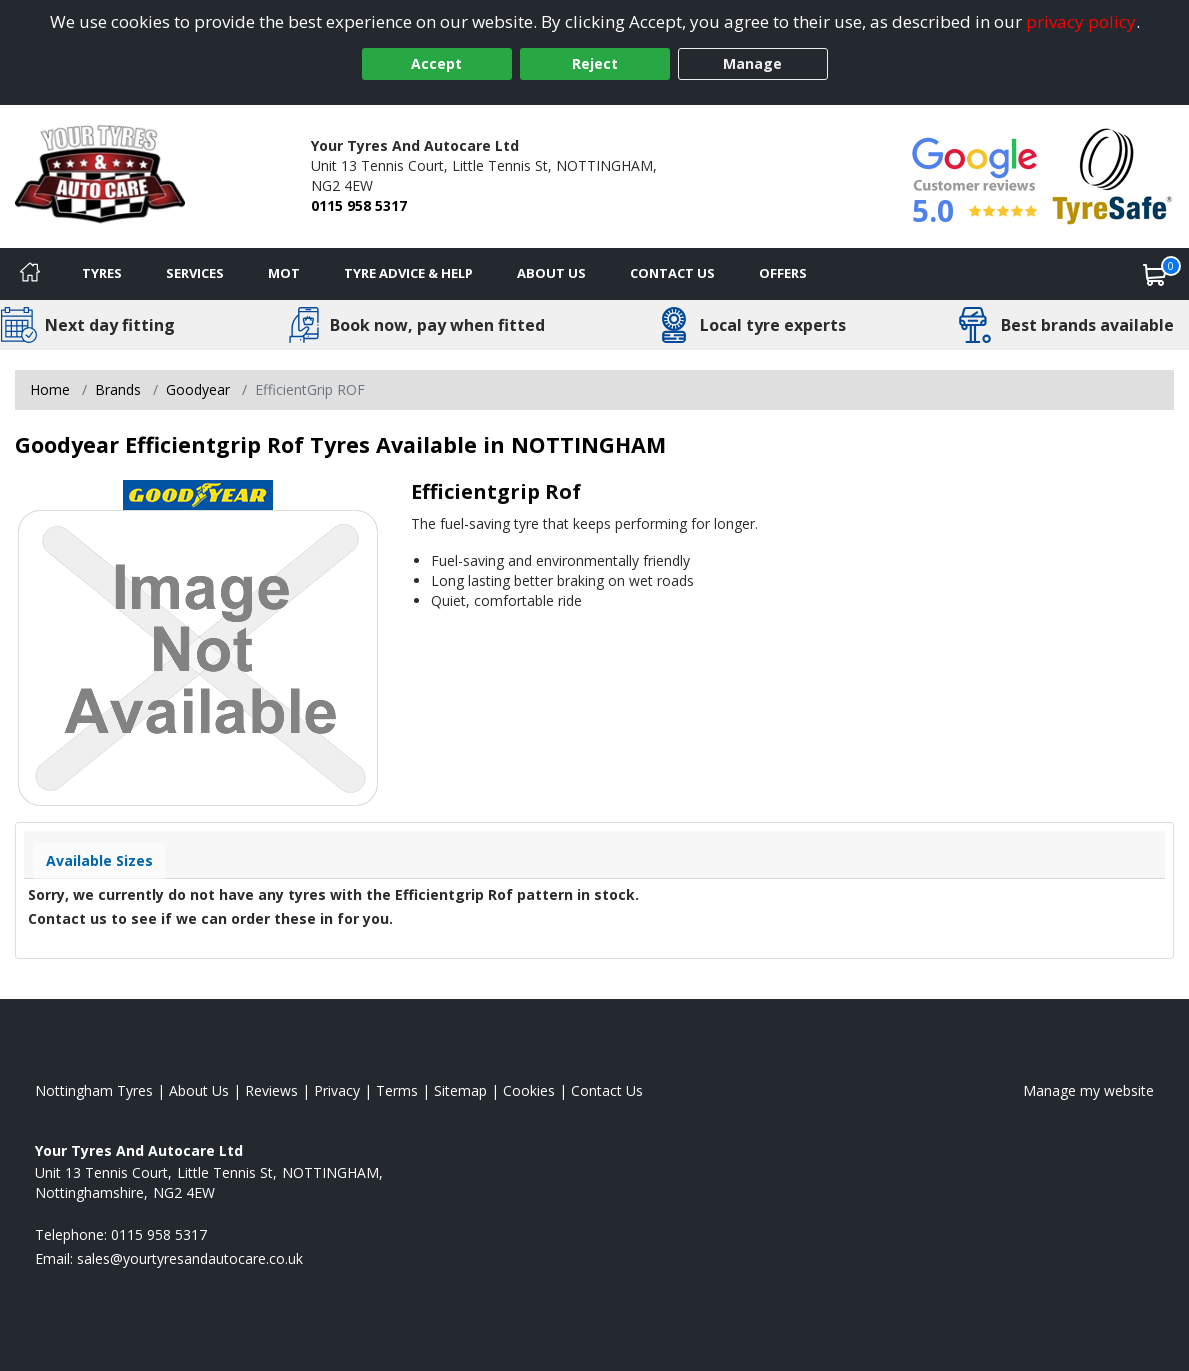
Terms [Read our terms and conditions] (397, 1090)
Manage (752, 63)
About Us (551, 273)
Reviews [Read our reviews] (271, 1090)
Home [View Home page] (50, 389)
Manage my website (1088, 1090)
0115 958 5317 (359, 205)
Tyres (102, 273)
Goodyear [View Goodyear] (198, 389)
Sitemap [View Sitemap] (460, 1090)
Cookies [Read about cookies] (529, 1090)
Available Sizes (99, 860)
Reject (595, 63)
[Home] (30, 274)
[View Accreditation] (1112, 174)
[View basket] (1155, 274)
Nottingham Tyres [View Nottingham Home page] (94, 1090)
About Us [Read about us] (199, 1090)
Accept (436, 63)
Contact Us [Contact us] (672, 273)
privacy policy (1081, 21)
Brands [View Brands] (118, 389)
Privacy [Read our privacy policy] (337, 1090)
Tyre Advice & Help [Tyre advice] (408, 273)
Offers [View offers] (783, 273)
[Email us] (190, 1258)
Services (195, 273)
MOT (284, 273)
